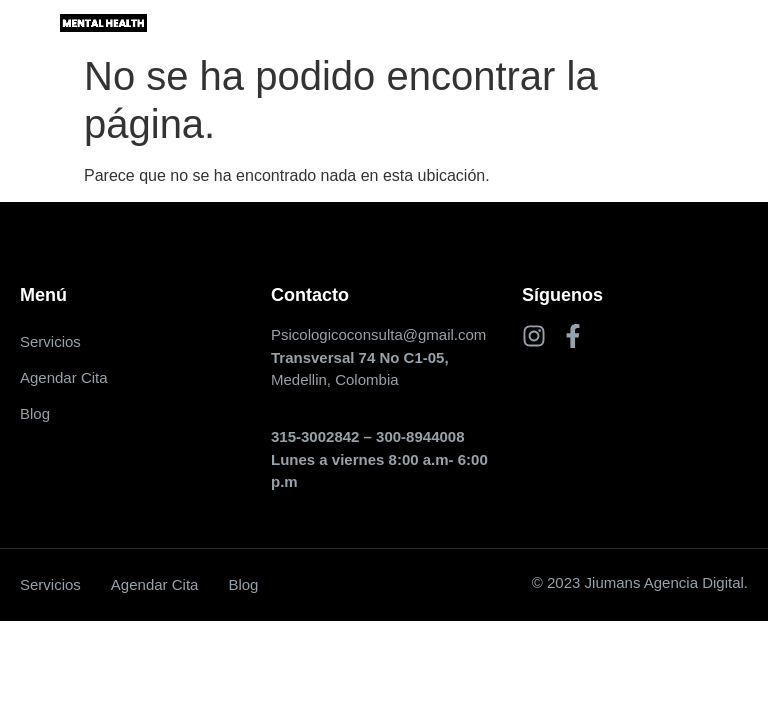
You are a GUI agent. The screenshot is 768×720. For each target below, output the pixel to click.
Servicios (50, 341)
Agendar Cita (64, 377)
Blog (35, 413)
